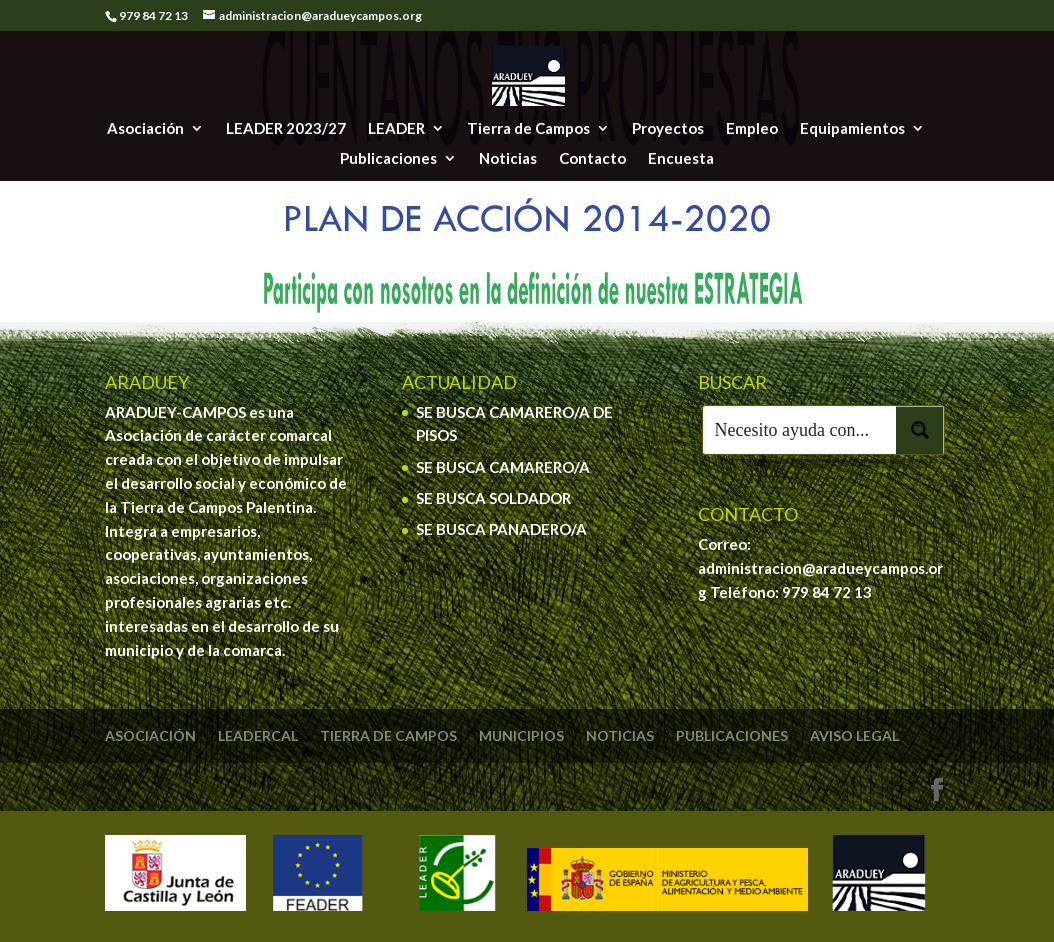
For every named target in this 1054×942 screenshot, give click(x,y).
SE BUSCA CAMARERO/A (503, 467)
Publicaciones (388, 159)
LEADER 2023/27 (286, 129)
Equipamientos (852, 129)
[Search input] (800, 430)
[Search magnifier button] (920, 430)
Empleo (752, 129)
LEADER (396, 129)
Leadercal (258, 735)
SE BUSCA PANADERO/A (501, 529)
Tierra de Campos (528, 129)
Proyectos (668, 129)
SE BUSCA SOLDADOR (493, 498)
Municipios (521, 735)
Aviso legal (854, 735)
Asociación (145, 129)
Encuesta (681, 159)
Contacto (592, 159)
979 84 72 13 (827, 592)
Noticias (508, 159)
